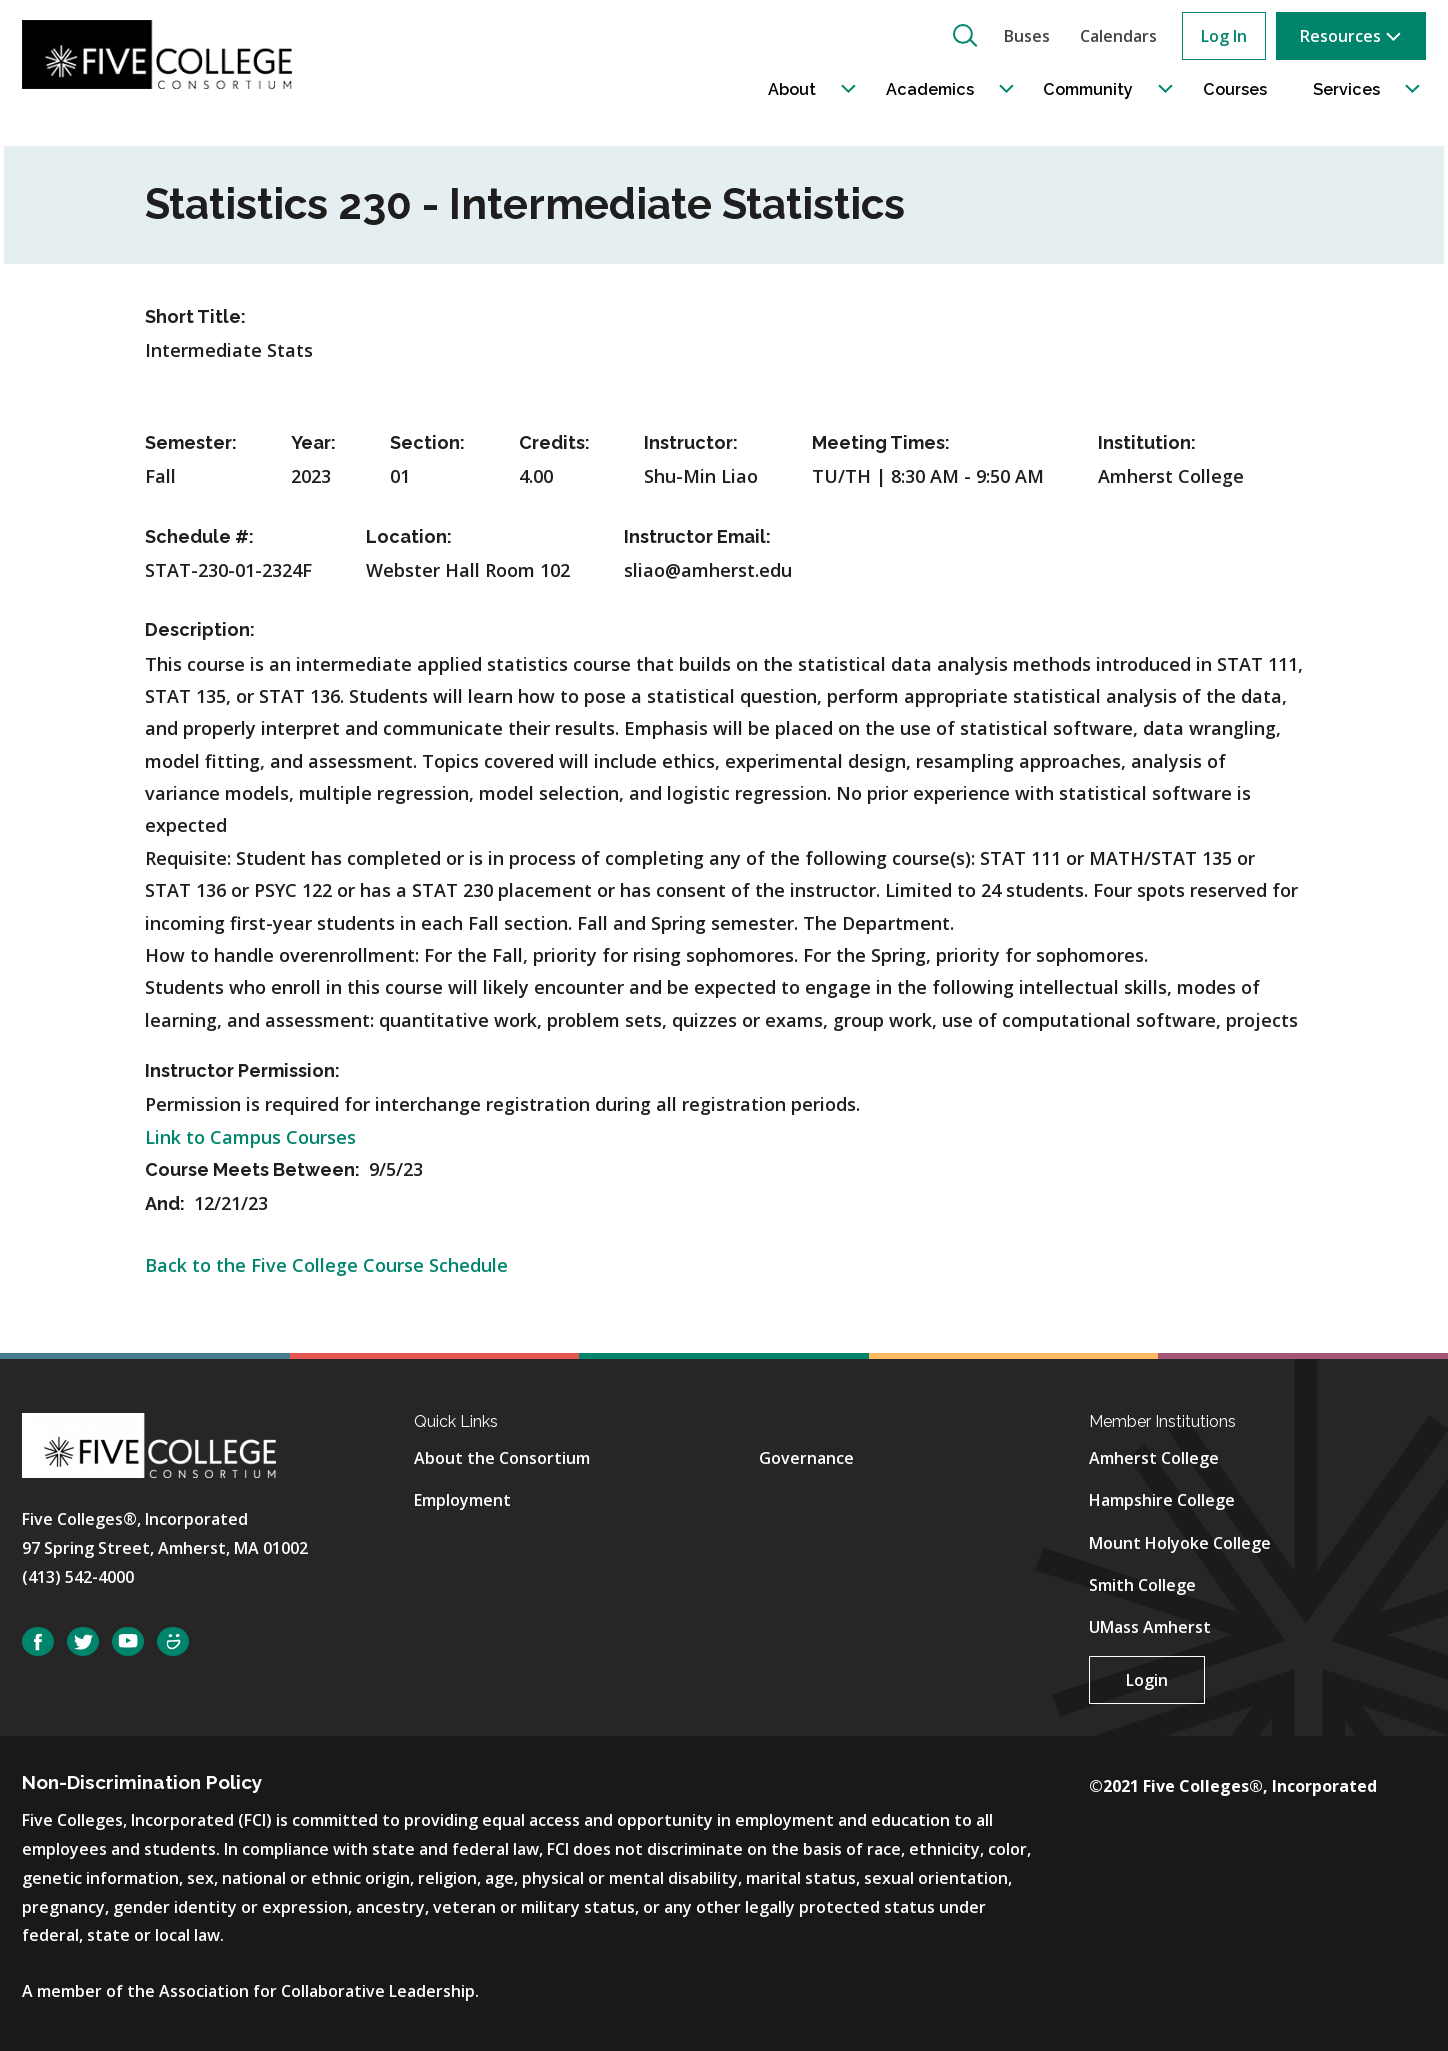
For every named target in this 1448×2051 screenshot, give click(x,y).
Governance (806, 1458)
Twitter (83, 1641)
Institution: (1147, 442)
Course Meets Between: (254, 1169)
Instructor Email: (697, 536)
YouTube (128, 1641)
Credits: (554, 442)
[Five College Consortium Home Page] (163, 54)
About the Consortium (502, 1458)
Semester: (191, 442)
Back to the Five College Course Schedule (326, 1265)
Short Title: (195, 316)
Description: (200, 629)
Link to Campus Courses (250, 1137)
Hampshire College (1162, 1500)
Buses (1027, 36)
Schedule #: (199, 536)
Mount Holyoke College (1180, 1543)
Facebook (38, 1641)
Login (1147, 1680)
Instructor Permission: (242, 1070)
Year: (313, 442)
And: (167, 1203)
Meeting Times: (881, 442)
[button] (965, 35)
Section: (427, 442)
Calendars (1118, 36)
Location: (409, 536)
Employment (462, 1500)
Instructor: (691, 442)
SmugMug (173, 1641)
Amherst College (1154, 1458)
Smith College (1142, 1585)
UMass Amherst (1150, 1627)
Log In (1224, 36)
